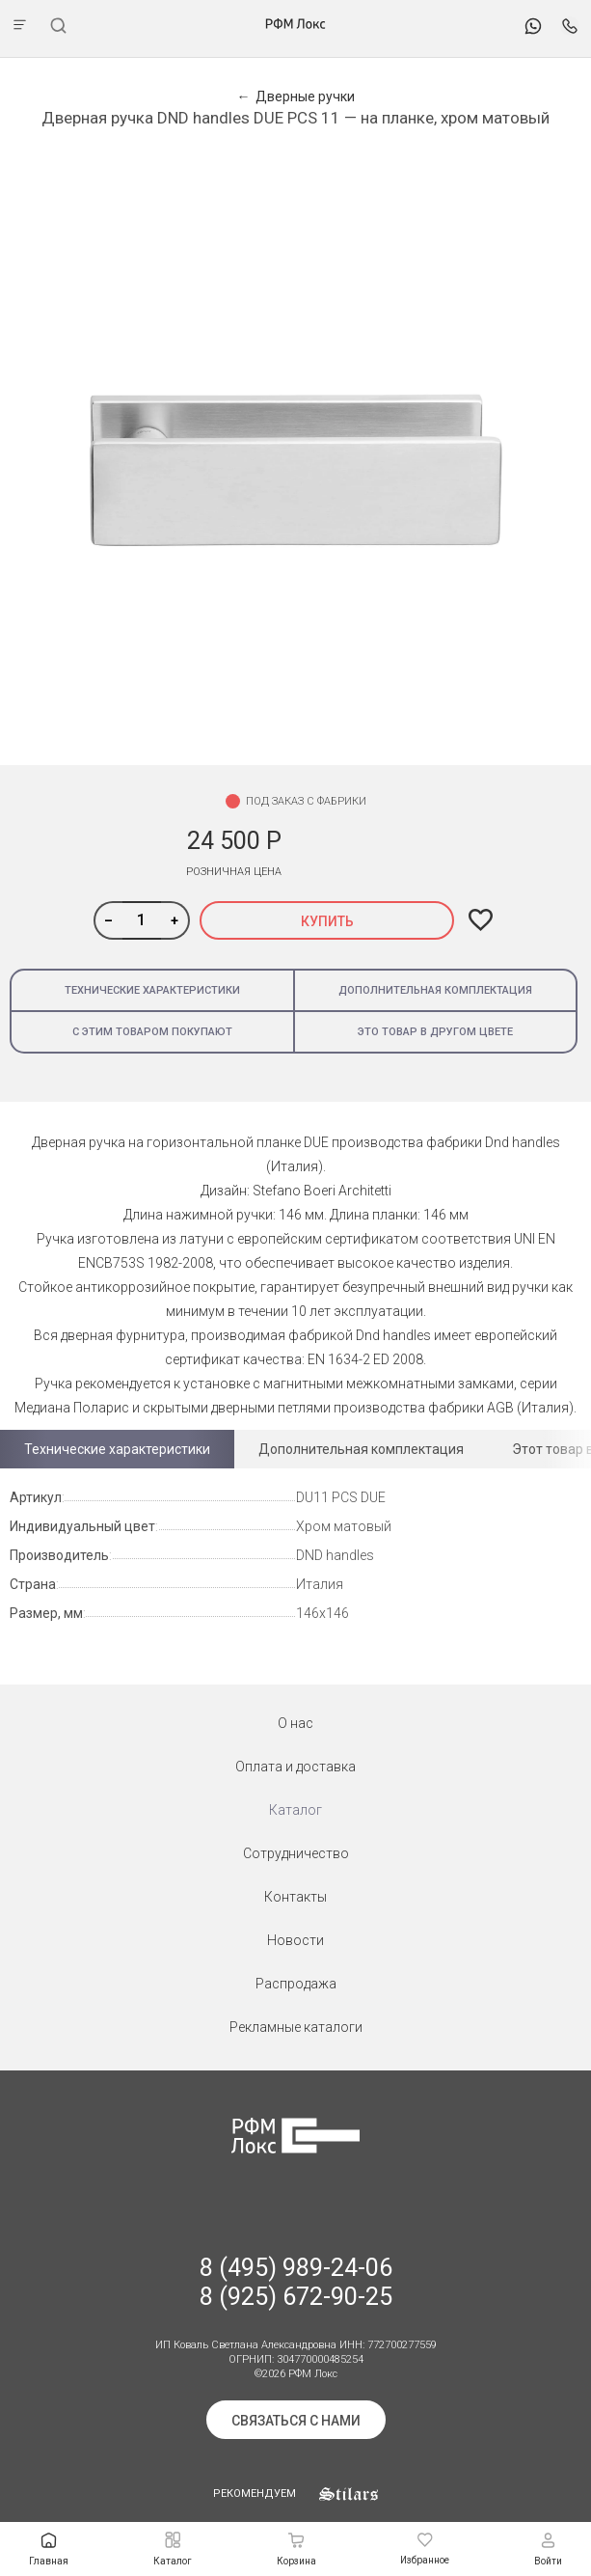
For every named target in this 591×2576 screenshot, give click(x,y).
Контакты (295, 1897)
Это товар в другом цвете (435, 1032)
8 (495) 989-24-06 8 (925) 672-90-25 (296, 2282)
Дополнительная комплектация (435, 990)
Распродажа (295, 1983)
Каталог (295, 1810)
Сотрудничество (296, 1853)
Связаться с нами (296, 2420)
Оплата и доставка (295, 1766)
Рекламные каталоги (296, 2027)
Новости (295, 1940)
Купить (327, 921)
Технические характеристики (152, 990)
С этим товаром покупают (152, 1032)
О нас (295, 1723)
